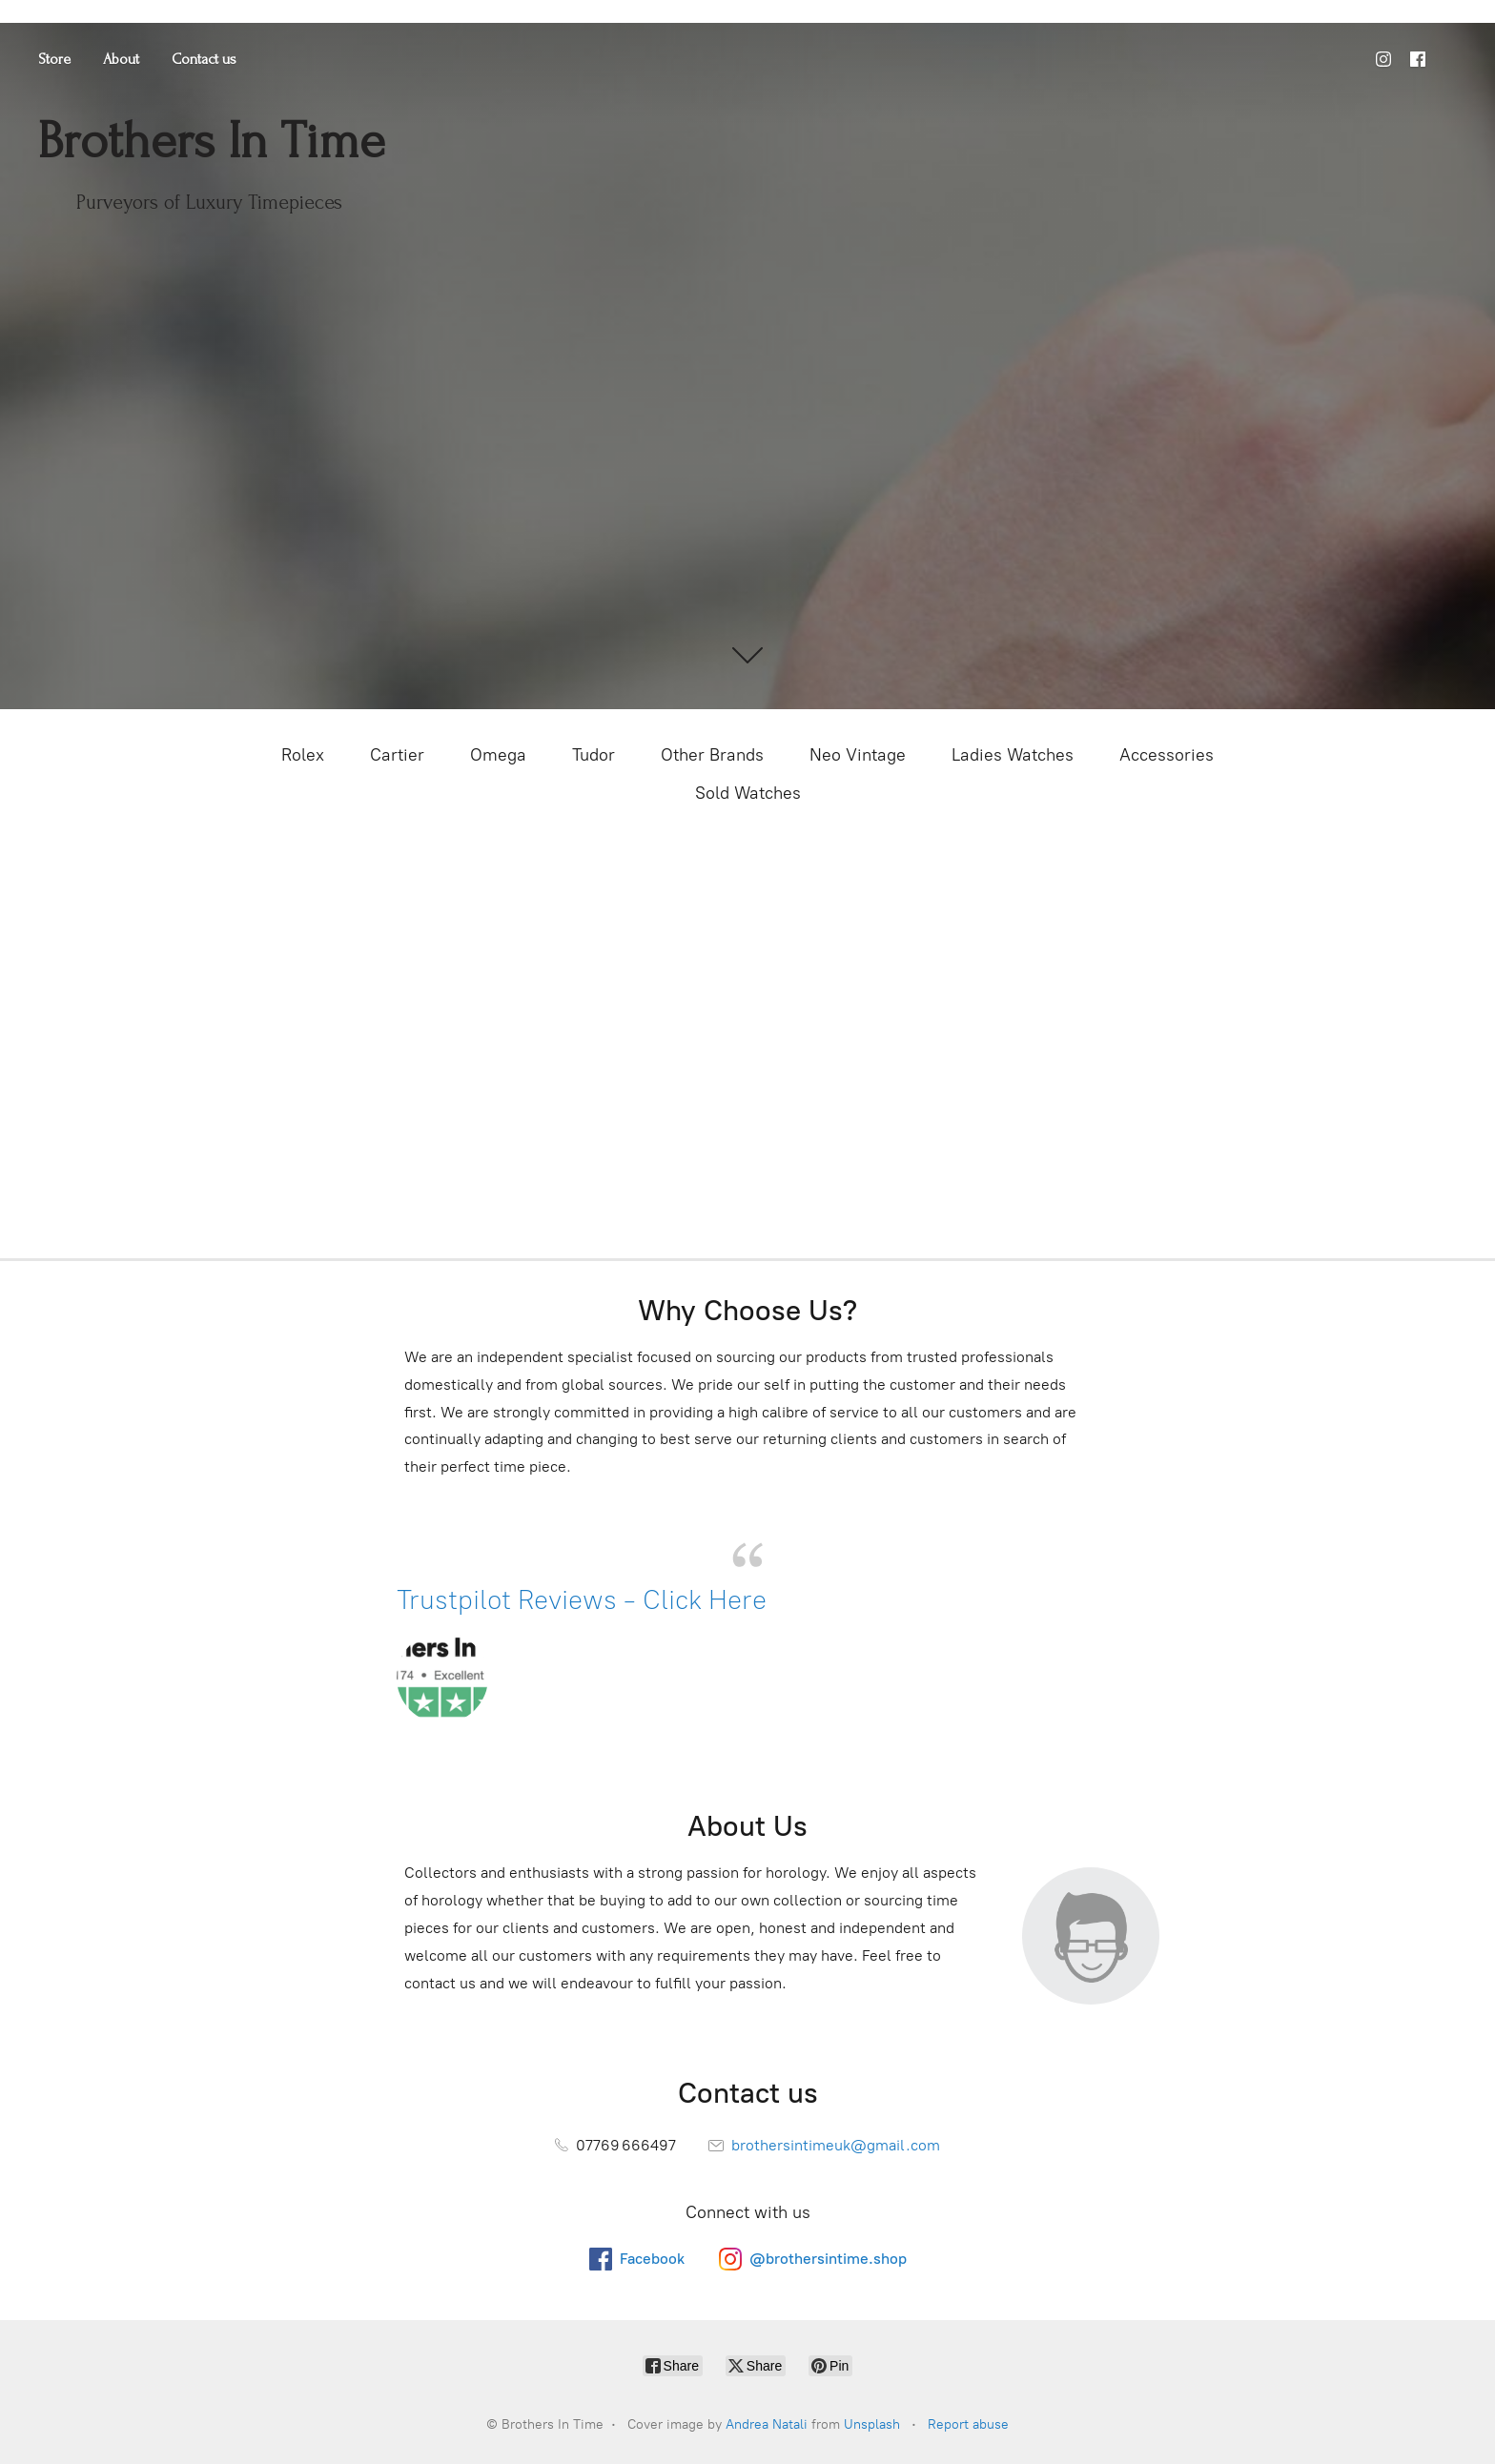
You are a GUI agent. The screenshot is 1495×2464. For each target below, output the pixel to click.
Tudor (593, 754)
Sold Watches (748, 793)
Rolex (302, 754)
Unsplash (872, 2424)
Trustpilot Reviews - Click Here (585, 1599)
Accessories (1166, 754)
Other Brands (712, 754)
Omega (498, 754)
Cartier (397, 754)
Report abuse (968, 2424)
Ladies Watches (1013, 754)
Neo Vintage (857, 754)
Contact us (204, 59)
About (121, 59)
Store (54, 59)
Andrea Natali (767, 2424)
